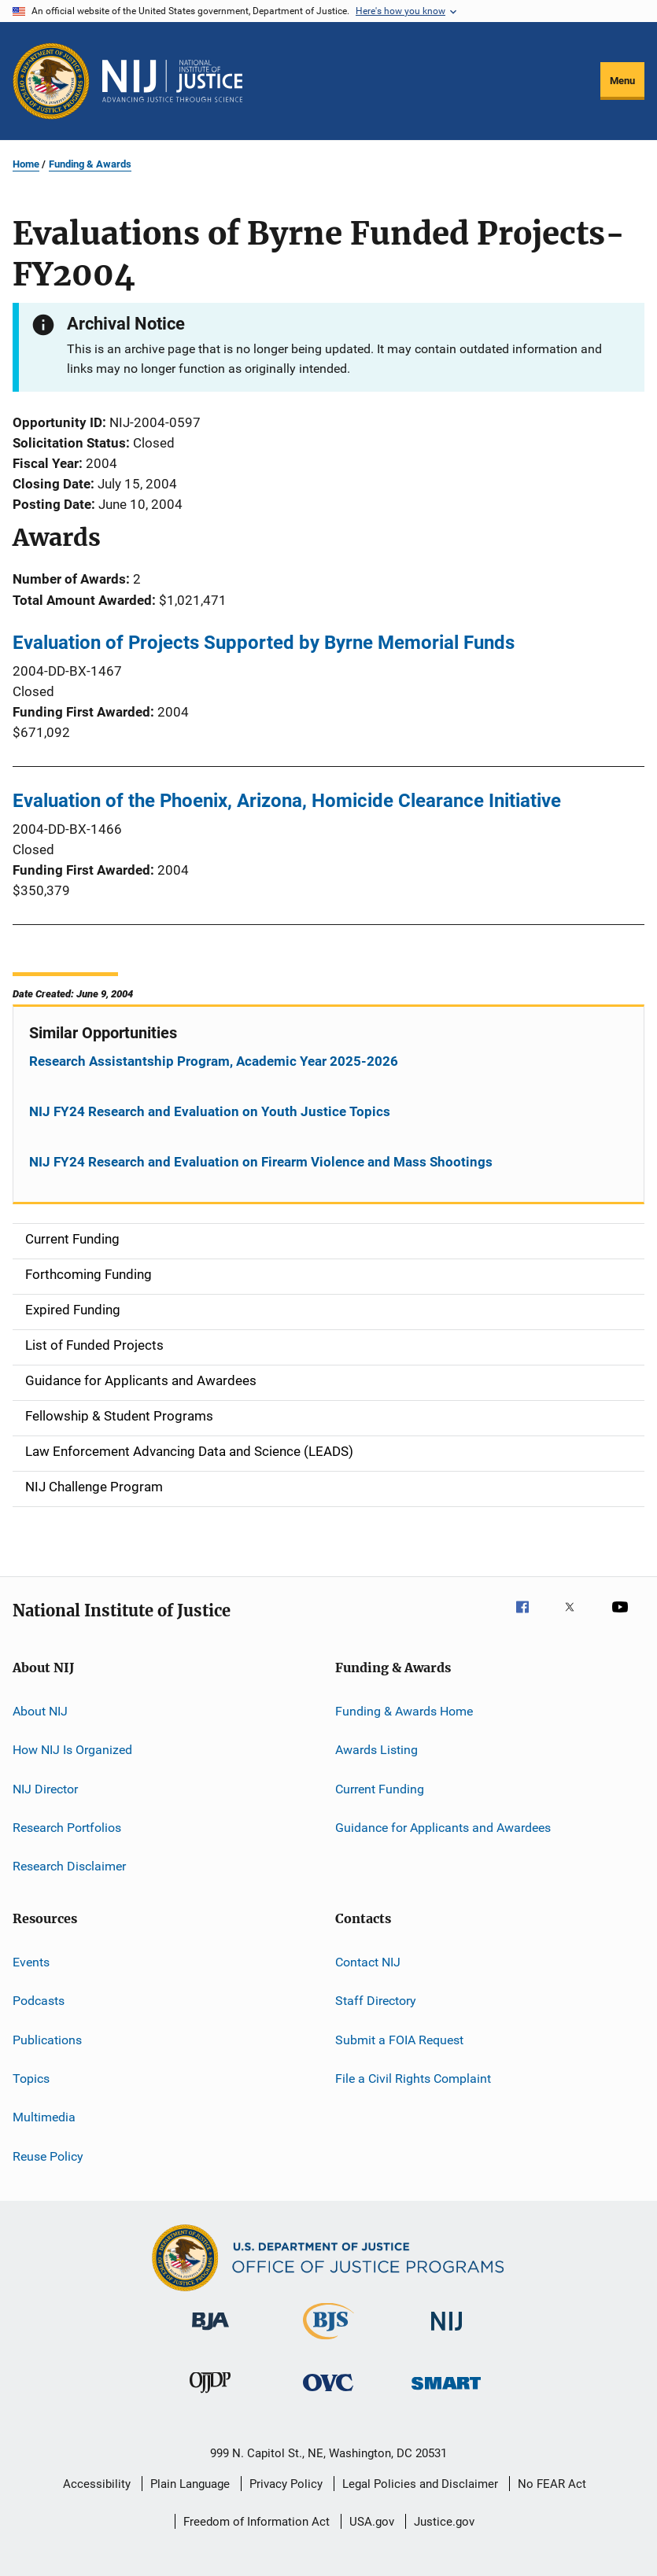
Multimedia (44, 2117)
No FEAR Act (552, 2484)
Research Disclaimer (69, 1866)
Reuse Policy (48, 2155)
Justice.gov (444, 2522)
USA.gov (371, 2522)
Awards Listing (376, 1749)
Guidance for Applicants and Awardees (443, 1827)
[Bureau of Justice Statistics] (328, 2342)
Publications (47, 2039)
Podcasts (39, 2000)
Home (26, 164)
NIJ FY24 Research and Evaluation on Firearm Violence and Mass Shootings (261, 1162)
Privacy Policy (286, 2484)
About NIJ (40, 1711)
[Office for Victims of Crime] (328, 2394)
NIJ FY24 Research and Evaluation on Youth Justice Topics (209, 1111)
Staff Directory (375, 2000)
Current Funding (379, 1789)
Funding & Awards (90, 164)
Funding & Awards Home (404, 1711)
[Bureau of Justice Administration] (210, 2333)
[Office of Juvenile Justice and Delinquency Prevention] (210, 2396)
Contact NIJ (367, 1962)
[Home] (172, 81)
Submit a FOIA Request (399, 2039)
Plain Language (190, 2484)
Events (31, 1962)
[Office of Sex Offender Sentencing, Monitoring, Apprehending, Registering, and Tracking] (446, 2392)
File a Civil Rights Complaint (413, 2078)
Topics (31, 2078)
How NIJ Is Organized (72, 1749)
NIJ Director (45, 1789)
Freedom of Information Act (256, 2522)
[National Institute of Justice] (447, 2333)
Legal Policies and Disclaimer (420, 2484)
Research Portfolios (67, 1827)
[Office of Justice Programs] (51, 81)
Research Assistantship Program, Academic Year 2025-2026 (213, 1061)
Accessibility (97, 2484)
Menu (622, 81)
